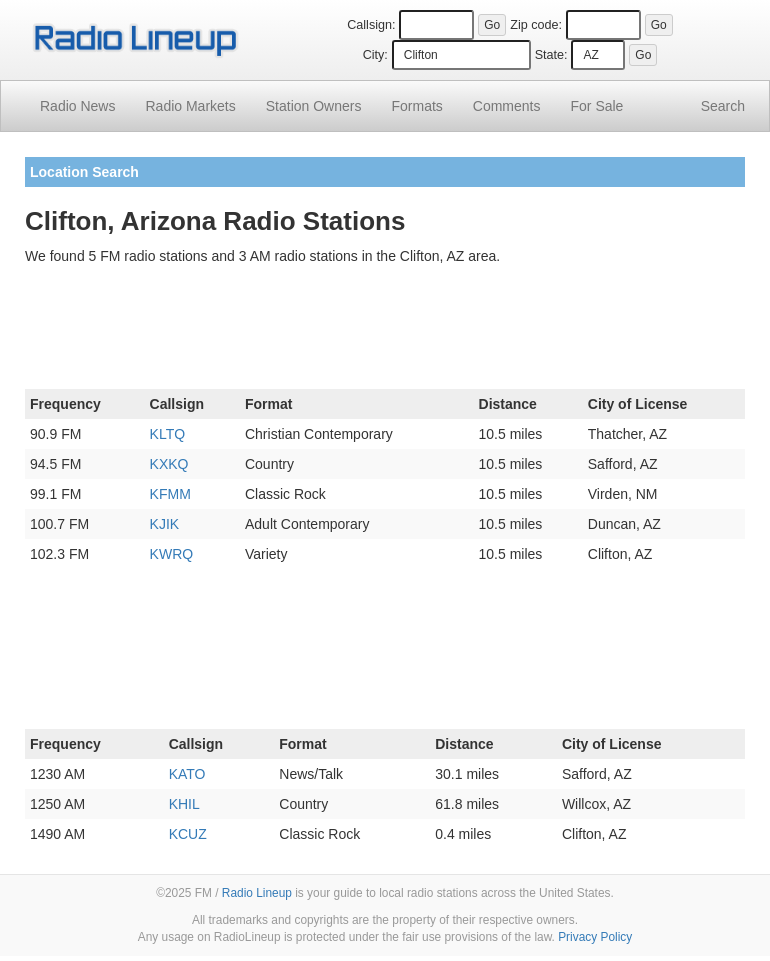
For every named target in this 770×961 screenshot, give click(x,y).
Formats (416, 106)
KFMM (170, 494)
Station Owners (314, 106)
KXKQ (169, 464)
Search (723, 106)
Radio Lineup (257, 893)
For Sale (597, 106)
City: (375, 55)
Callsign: (371, 25)
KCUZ (188, 834)
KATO (187, 774)
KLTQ (168, 434)
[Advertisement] (385, 331)
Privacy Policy (595, 937)
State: (551, 55)
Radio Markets (190, 106)
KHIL (184, 804)
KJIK (165, 524)
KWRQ (172, 554)
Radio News (77, 106)
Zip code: (536, 25)
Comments (507, 106)
